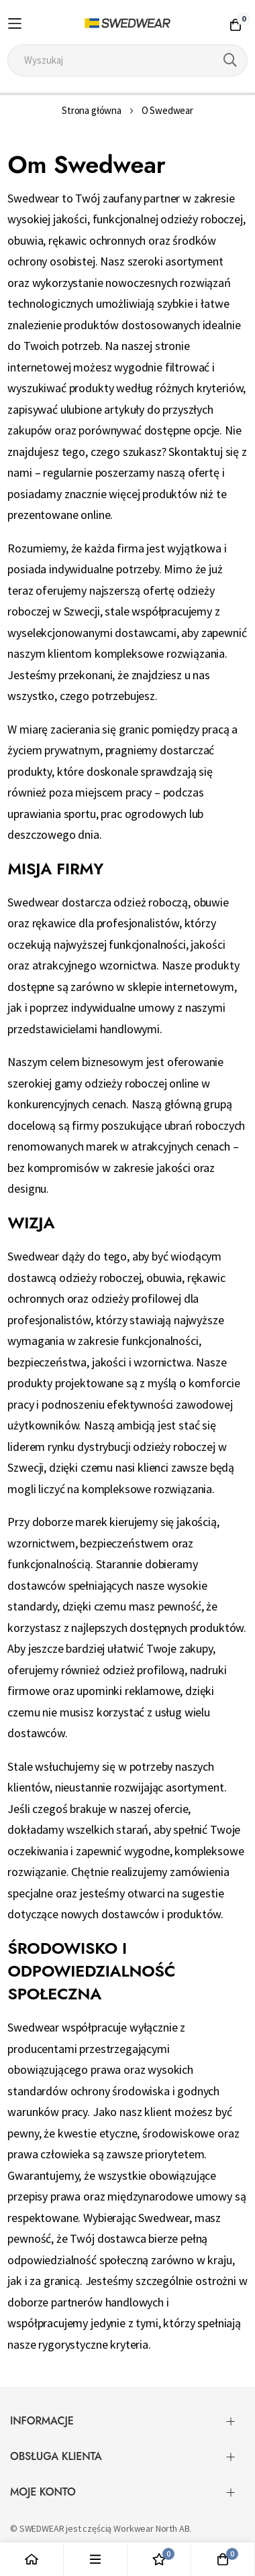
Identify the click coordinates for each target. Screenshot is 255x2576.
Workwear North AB (151, 2528)
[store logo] (127, 23)
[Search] (230, 60)
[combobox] (127, 60)
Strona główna (91, 110)
